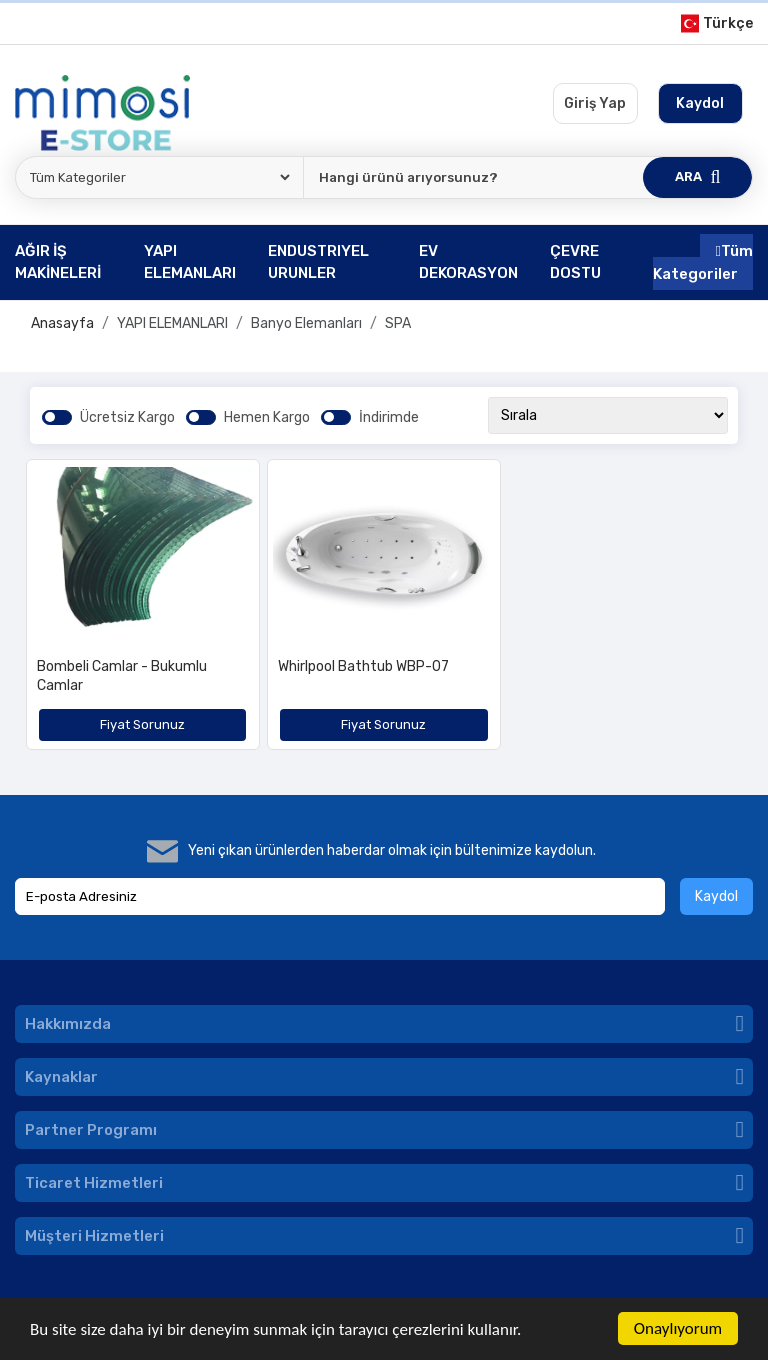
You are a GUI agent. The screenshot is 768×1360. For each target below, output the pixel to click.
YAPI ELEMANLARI (172, 323)
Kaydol (716, 896)
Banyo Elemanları (306, 323)
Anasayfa (62, 323)
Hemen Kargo (267, 417)
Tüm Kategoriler (703, 262)
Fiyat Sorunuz (142, 724)
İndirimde (389, 417)
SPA (398, 323)
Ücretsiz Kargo (127, 417)
